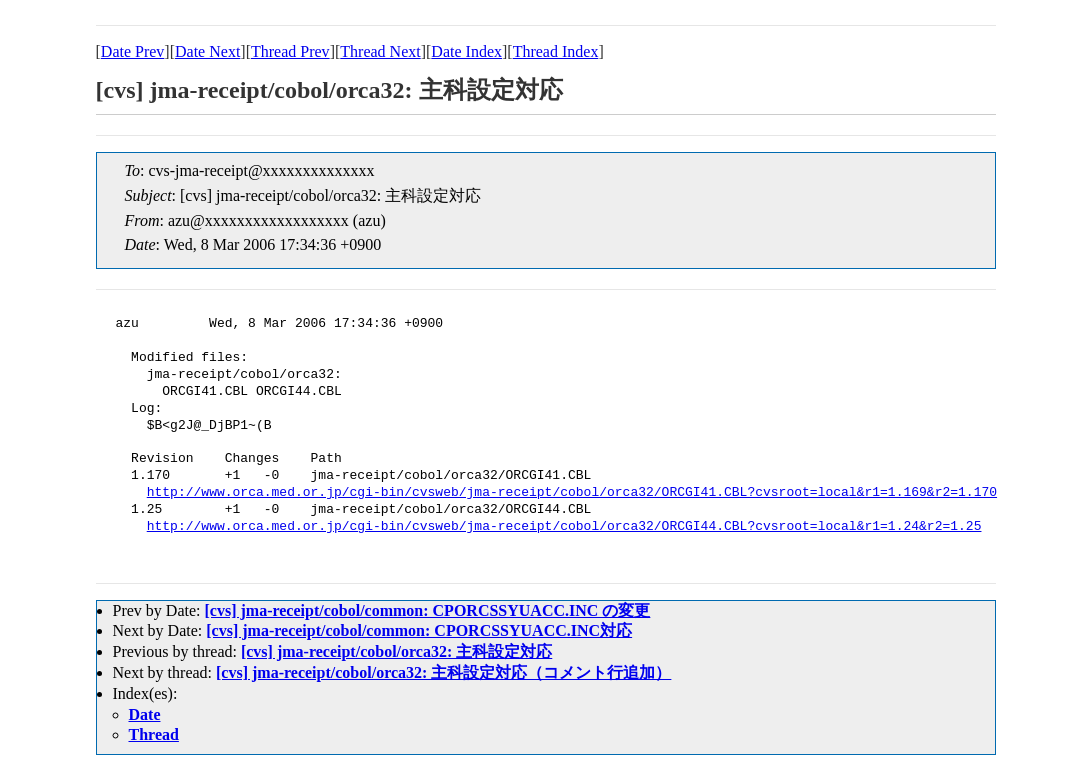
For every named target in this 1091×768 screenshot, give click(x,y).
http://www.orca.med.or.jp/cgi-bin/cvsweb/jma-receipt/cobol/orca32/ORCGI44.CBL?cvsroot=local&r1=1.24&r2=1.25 (564, 527)
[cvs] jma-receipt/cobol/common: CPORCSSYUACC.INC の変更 (427, 610)
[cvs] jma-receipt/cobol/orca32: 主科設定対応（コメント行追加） (443, 672)
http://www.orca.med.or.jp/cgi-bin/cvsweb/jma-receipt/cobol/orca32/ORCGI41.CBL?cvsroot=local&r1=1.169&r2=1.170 (572, 493)
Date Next (207, 51)
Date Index (466, 51)
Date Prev (133, 51)
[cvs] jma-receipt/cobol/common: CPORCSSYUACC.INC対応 (419, 630)
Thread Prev (290, 51)
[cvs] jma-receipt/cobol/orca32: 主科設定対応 (396, 651)
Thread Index (556, 51)
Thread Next (380, 51)
